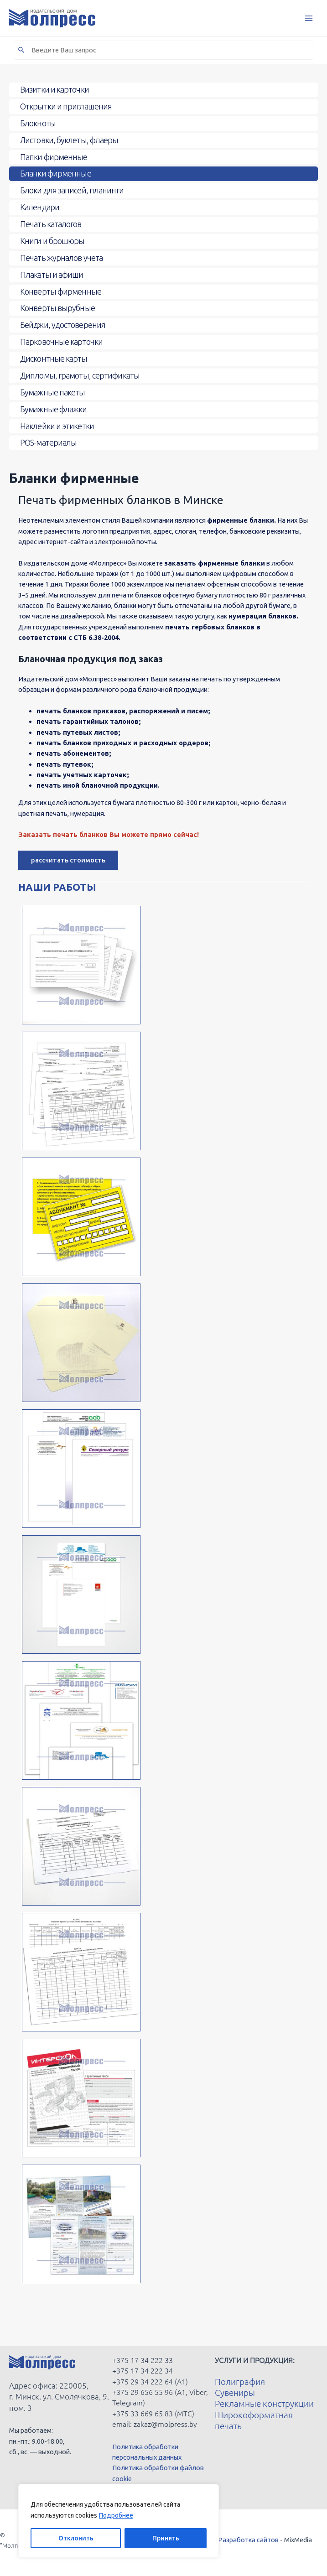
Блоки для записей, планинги (72, 190)
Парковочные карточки (61, 341)
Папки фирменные (54, 156)
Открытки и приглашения (66, 106)
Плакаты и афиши (51, 274)
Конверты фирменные (60, 291)
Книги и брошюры (52, 240)
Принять (165, 2538)
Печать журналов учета (61, 257)
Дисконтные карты (54, 358)
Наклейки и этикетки (57, 426)
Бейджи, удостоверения (62, 324)
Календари (39, 207)
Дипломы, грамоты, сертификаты (80, 375)
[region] (118, 2521)
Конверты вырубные (57, 307)
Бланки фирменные (55, 173)
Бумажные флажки (53, 409)
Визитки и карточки (54, 89)
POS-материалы (48, 442)
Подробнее (116, 2515)
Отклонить (75, 2538)
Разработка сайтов (248, 2540)
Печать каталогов (51, 224)
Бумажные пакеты (52, 392)
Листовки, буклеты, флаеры (69, 140)
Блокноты (38, 123)
